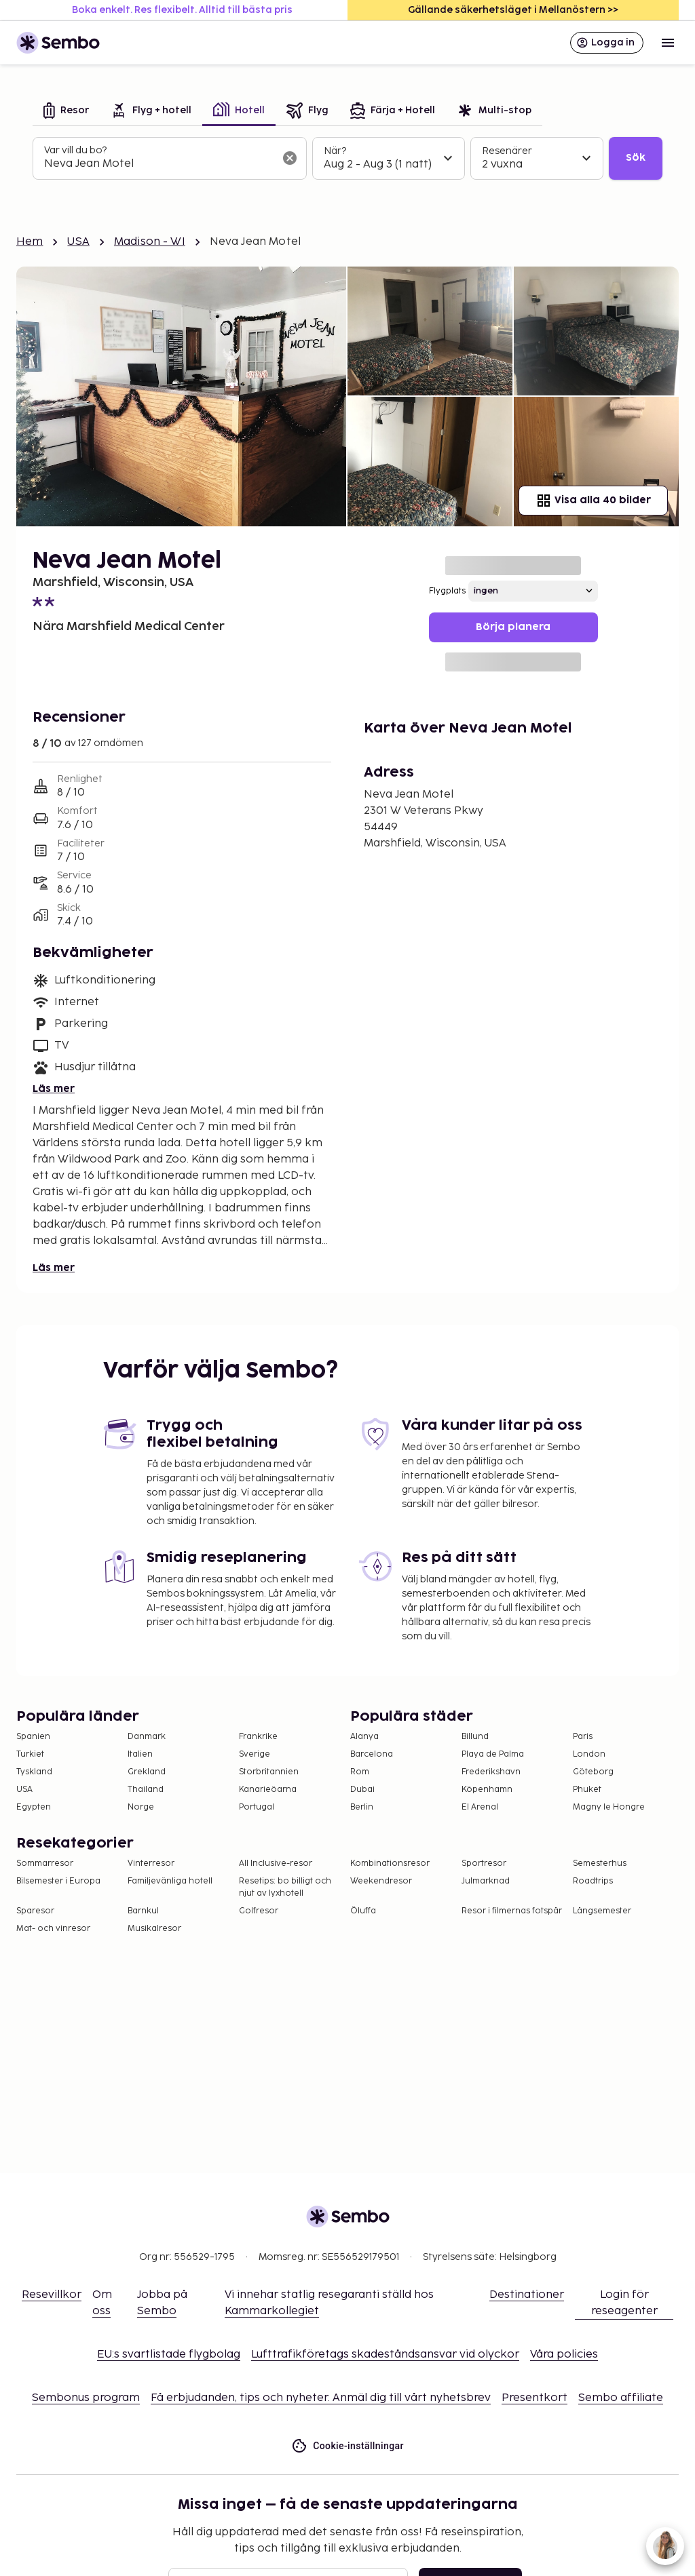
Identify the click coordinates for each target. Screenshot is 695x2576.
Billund (475, 1737)
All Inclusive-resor (275, 1863)
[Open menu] (668, 43)
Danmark (147, 1737)
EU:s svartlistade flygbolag (168, 2354)
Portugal (256, 1807)
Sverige (254, 1754)
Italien (140, 1754)
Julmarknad (486, 1881)
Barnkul (143, 1911)
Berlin (361, 1807)
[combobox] (159, 164)
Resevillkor (51, 2294)
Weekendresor (381, 1881)
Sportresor (484, 1863)
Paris (583, 1737)
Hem (29, 241)
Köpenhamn (487, 1789)
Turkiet (30, 1754)
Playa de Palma (493, 1754)
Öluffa (363, 1911)
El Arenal (480, 1807)
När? (335, 151)
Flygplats (447, 591)
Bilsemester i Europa (58, 1881)
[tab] (66, 111)
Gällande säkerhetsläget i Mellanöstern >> (513, 10)
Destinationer (526, 2294)
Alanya (364, 1737)
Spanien (33, 1737)
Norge (141, 1807)
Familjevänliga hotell (170, 1881)
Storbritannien (269, 1772)
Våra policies (564, 2354)
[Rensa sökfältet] (290, 158)
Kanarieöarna (268, 1789)
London (589, 1754)
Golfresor (258, 1911)
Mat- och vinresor (53, 1929)
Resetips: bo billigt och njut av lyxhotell (285, 1887)
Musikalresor (154, 1929)
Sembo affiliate (620, 2398)
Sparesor (35, 1911)
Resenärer (507, 151)
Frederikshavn (491, 1772)
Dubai (362, 1789)
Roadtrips (593, 1881)
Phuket (587, 1789)
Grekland (147, 1772)
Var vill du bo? (75, 150)
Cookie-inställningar (347, 2446)
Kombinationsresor (390, 1863)
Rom (359, 1772)
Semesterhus (599, 1863)
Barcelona (371, 1754)
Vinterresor (151, 1863)
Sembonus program (86, 2398)
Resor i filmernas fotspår (512, 1911)
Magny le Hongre (609, 1807)
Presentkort (534, 2398)
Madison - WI (149, 241)
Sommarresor (44, 1863)
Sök (635, 157)
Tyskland (34, 1772)
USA (78, 241)
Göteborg (593, 1772)
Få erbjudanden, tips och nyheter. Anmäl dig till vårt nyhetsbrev (321, 2398)
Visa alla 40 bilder (593, 500)
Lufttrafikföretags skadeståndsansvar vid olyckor (385, 2354)
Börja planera (513, 627)
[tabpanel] (347, 158)
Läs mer (54, 1089)
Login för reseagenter (624, 2303)
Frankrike (258, 1737)
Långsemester (602, 1911)
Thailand (146, 1789)
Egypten (33, 1807)
